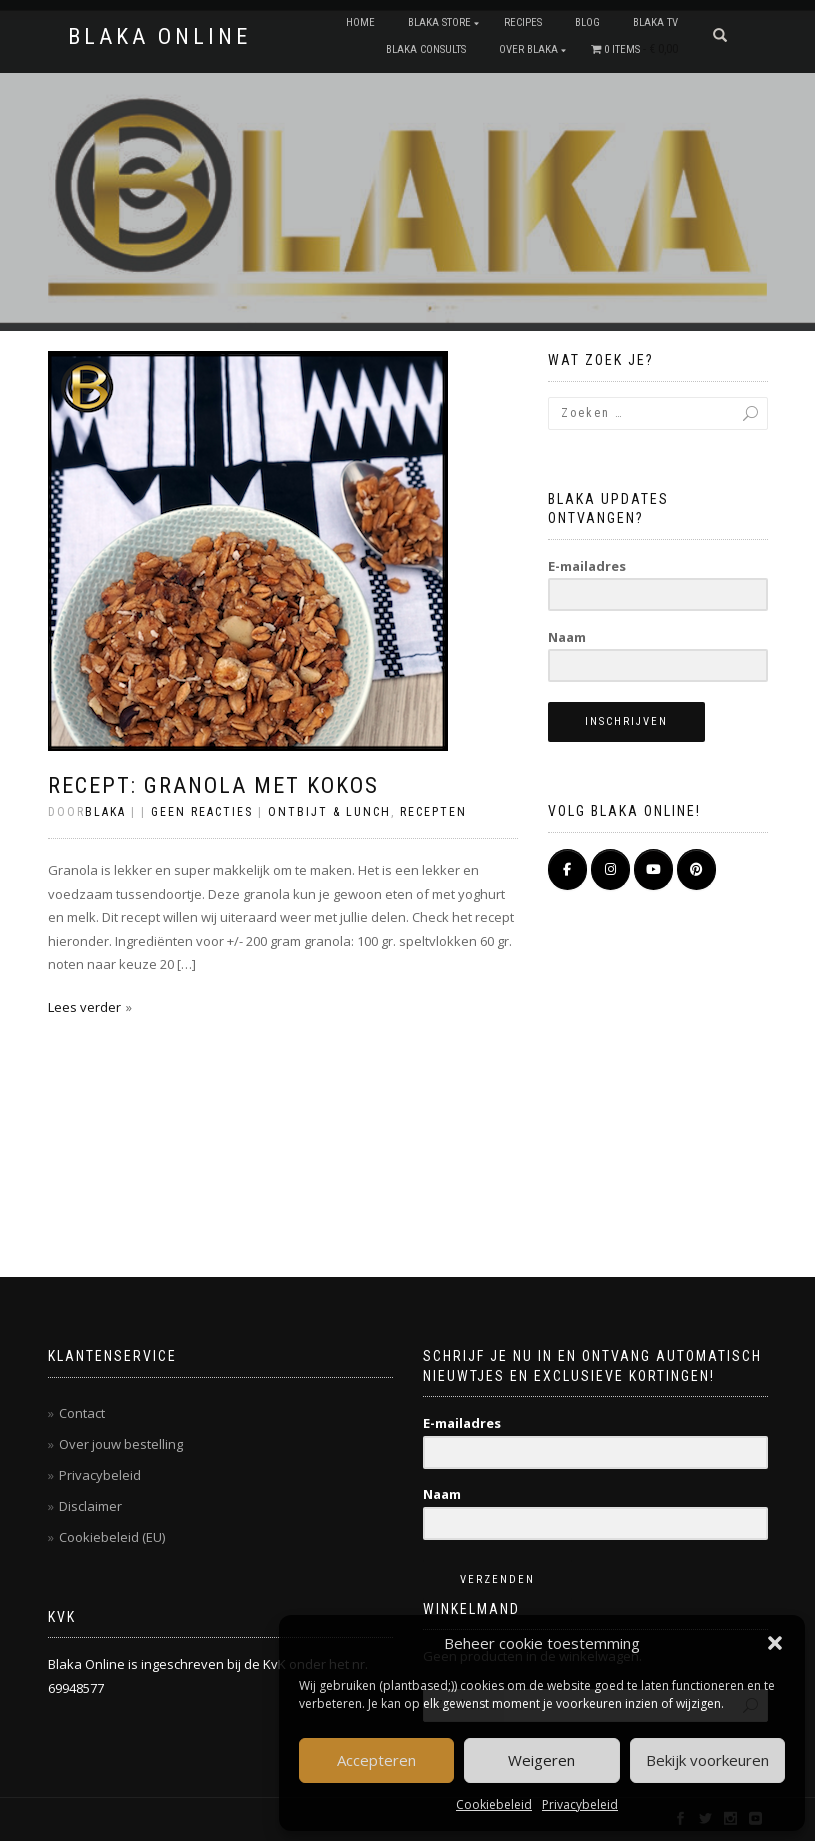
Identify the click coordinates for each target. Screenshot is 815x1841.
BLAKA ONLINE (159, 37)
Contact (82, 1413)
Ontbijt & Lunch (329, 812)
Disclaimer (90, 1506)
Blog (587, 22)
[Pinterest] (696, 869)
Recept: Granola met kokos (213, 785)
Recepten (433, 812)
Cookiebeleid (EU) (112, 1537)
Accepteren (376, 1760)
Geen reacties (202, 812)
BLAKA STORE (439, 22)
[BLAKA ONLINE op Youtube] (653, 869)
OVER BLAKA (528, 49)
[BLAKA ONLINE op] (740, 869)
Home (360, 22)
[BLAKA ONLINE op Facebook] (567, 869)
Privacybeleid (580, 1804)
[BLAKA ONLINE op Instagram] (610, 869)
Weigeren (541, 1760)
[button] (775, 1643)
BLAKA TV (655, 22)
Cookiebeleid (494, 1804)
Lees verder (84, 1007)
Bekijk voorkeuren (707, 1760)
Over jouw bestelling (121, 1444)
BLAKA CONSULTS (426, 49)
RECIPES (523, 22)
